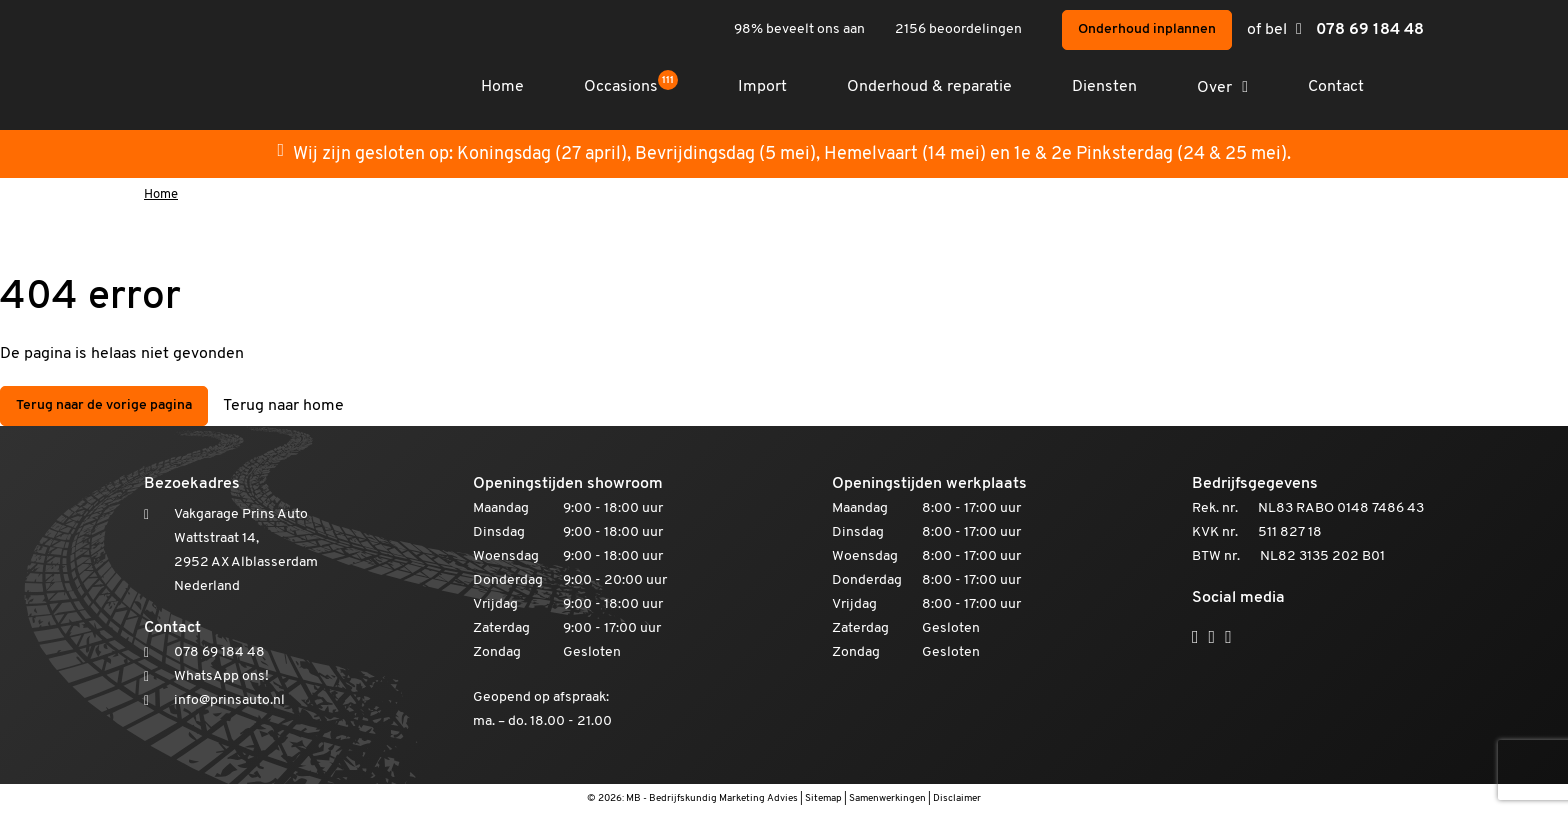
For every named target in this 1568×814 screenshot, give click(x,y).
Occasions (631, 86)
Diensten (1104, 87)
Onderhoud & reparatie (929, 87)
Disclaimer (957, 798)
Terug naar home (283, 406)
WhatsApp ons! (221, 676)
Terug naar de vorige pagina (104, 405)
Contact (1336, 87)
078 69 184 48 (1370, 30)
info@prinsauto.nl (229, 700)
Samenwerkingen (887, 798)
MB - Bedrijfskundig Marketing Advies (712, 798)
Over (1214, 88)
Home (502, 87)
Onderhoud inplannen (1147, 29)
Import (762, 87)
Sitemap (823, 798)
